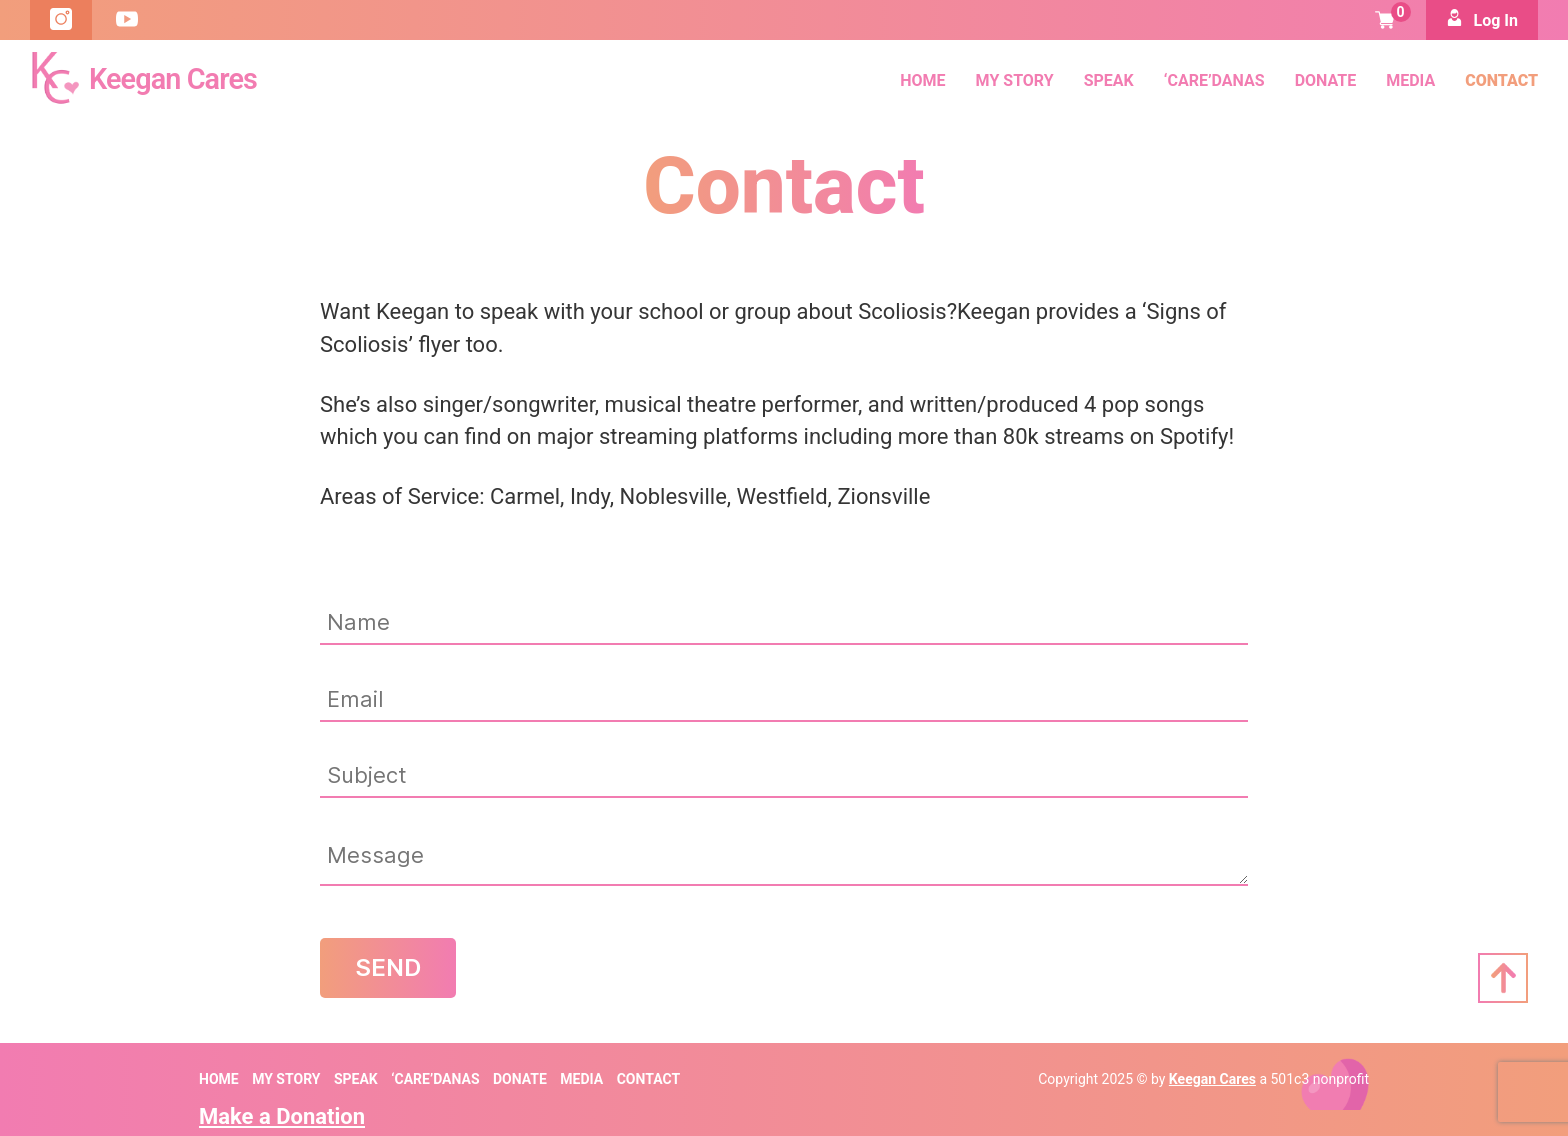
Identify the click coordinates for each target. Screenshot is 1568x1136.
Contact (1501, 79)
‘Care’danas (1214, 79)
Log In (1482, 19)
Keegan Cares (1212, 1077)
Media (1410, 79)
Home (922, 79)
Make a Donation (282, 1113)
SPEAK (1109, 79)
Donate (1326, 79)
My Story (1015, 79)
